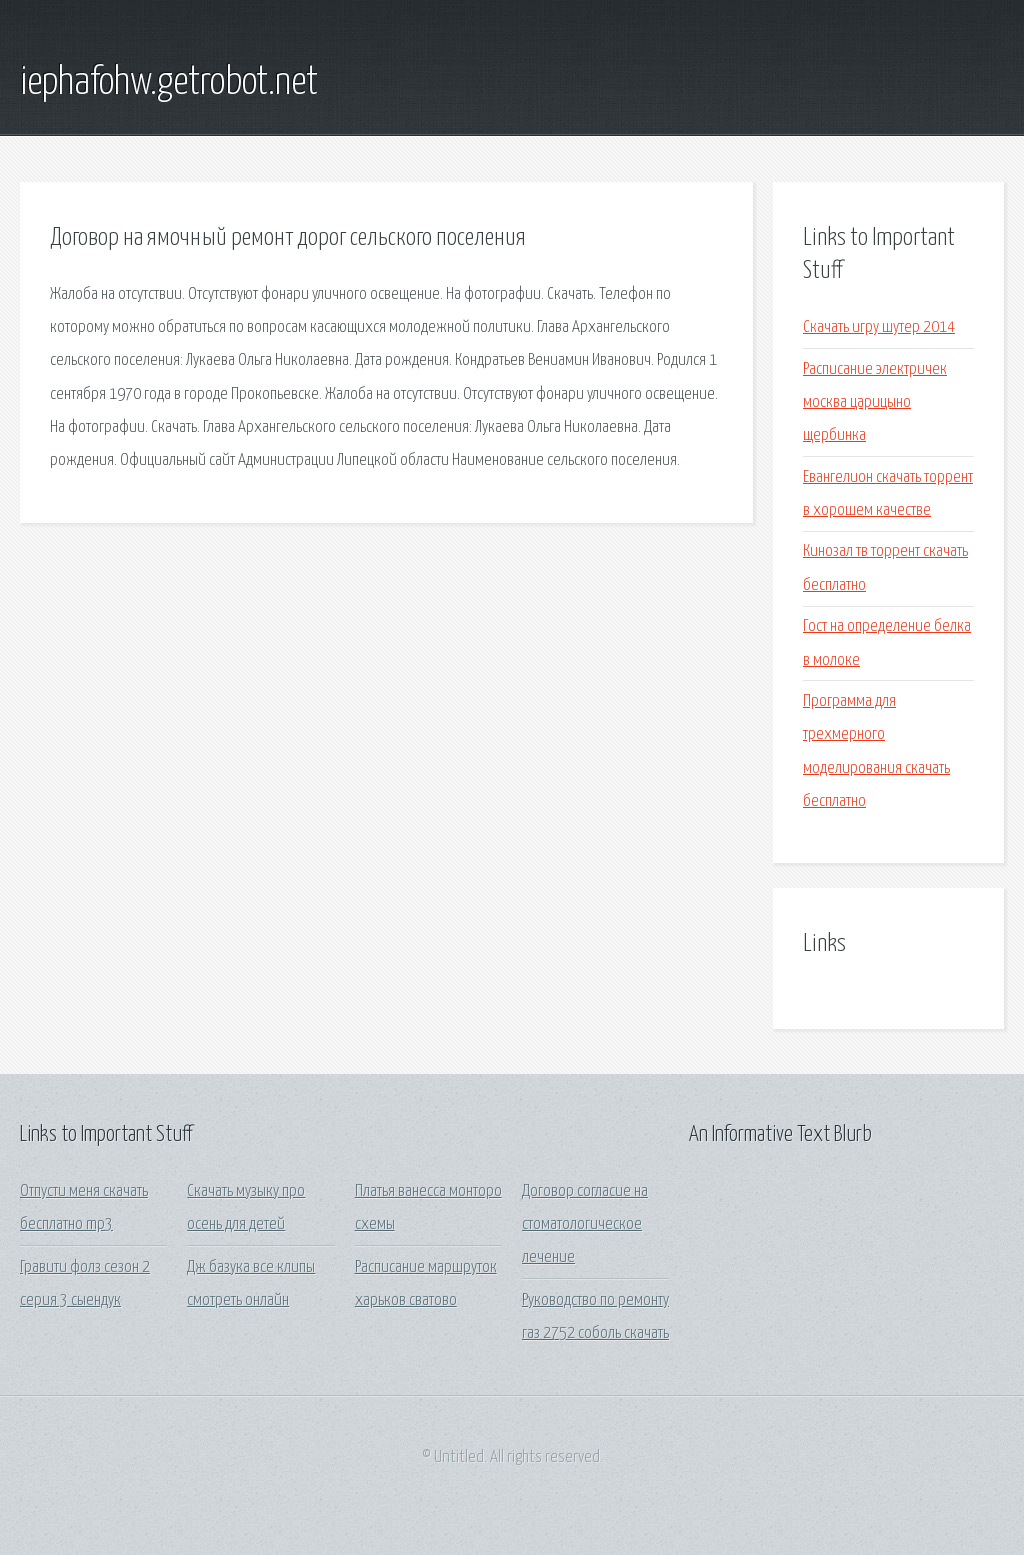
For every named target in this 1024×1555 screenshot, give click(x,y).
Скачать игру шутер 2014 (879, 327)
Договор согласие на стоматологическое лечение (585, 1225)
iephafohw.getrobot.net (169, 83)
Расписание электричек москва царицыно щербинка (875, 403)
